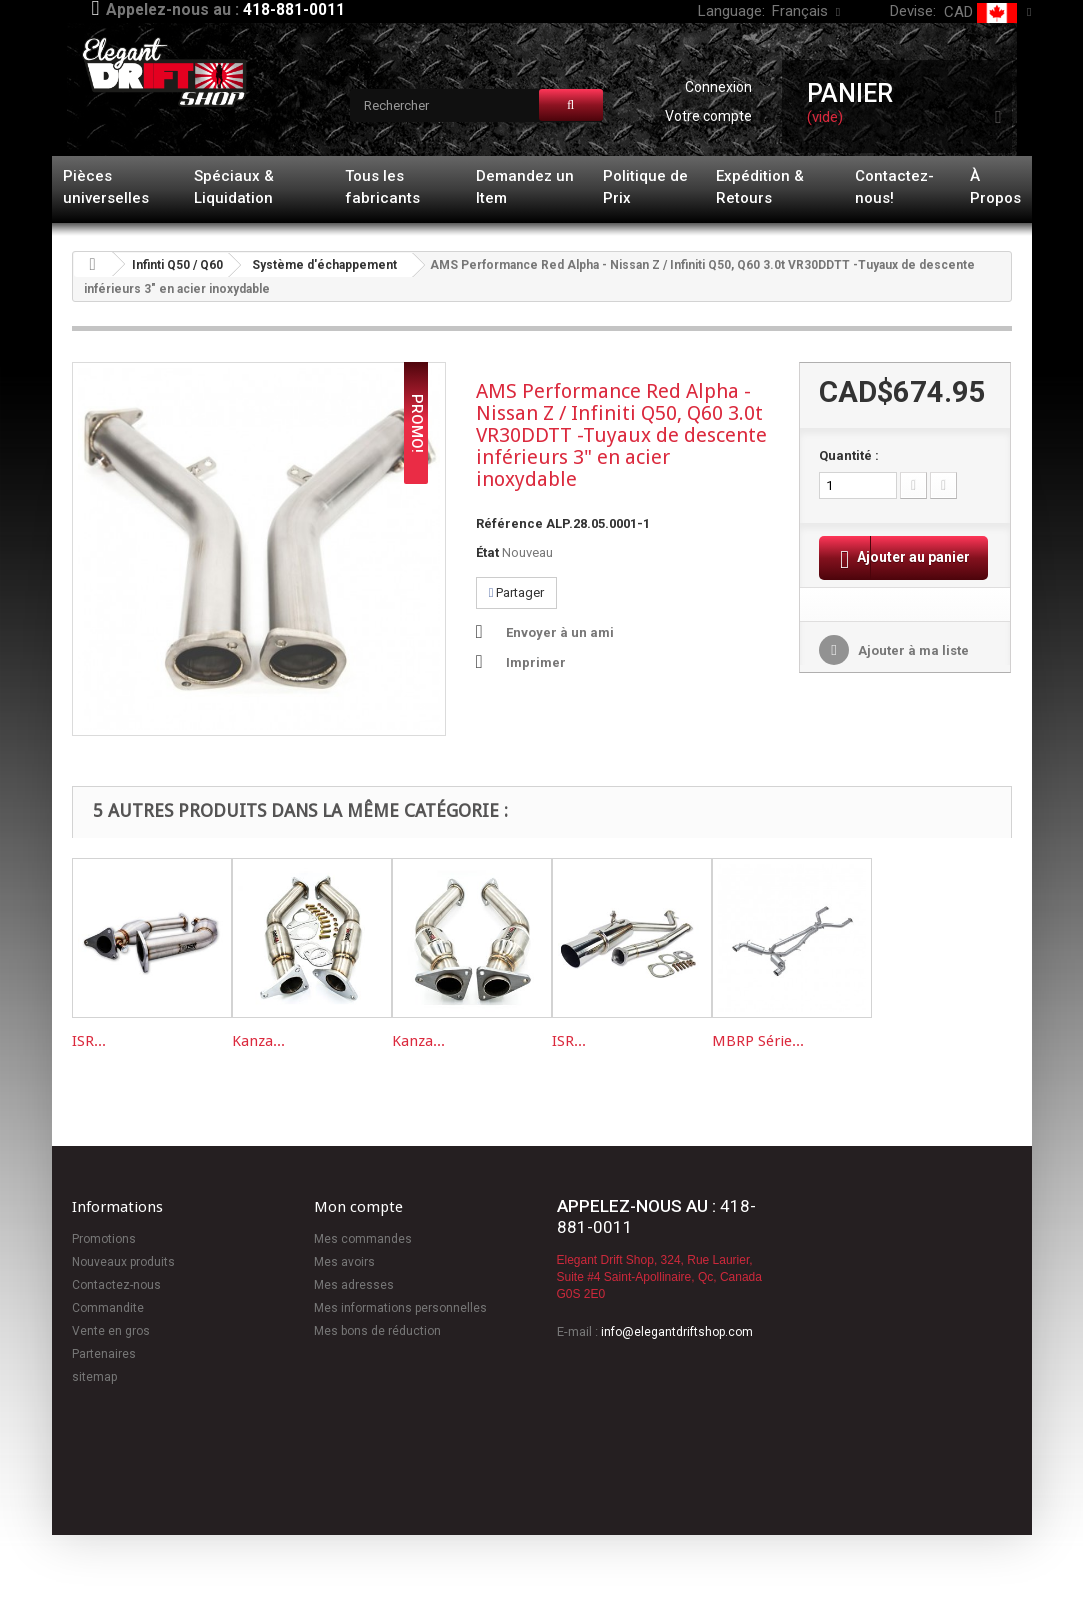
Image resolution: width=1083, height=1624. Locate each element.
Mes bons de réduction (377, 1331)
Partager (517, 592)
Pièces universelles (106, 187)
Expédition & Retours (760, 187)
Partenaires (104, 1354)
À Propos (995, 187)
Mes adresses (354, 1285)
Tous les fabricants (382, 187)
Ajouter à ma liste (912, 676)
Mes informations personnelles (400, 1308)
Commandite (108, 1308)
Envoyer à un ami (560, 632)
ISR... (89, 1041)
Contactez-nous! (894, 187)
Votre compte (708, 116)
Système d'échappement (324, 265)
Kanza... (258, 1041)
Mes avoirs (344, 1262)
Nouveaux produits (123, 1262)
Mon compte (358, 1207)
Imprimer (536, 662)
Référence (509, 523)
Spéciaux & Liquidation (234, 187)
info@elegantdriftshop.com (677, 1332)
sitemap (94, 1377)
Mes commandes (363, 1239)
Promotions (104, 1239)
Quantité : (849, 455)
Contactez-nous (116, 1285)
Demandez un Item (525, 187)
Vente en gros (111, 1331)
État (487, 552)
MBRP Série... (758, 1041)
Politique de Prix (645, 187)
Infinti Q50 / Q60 (177, 265)
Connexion (718, 87)
